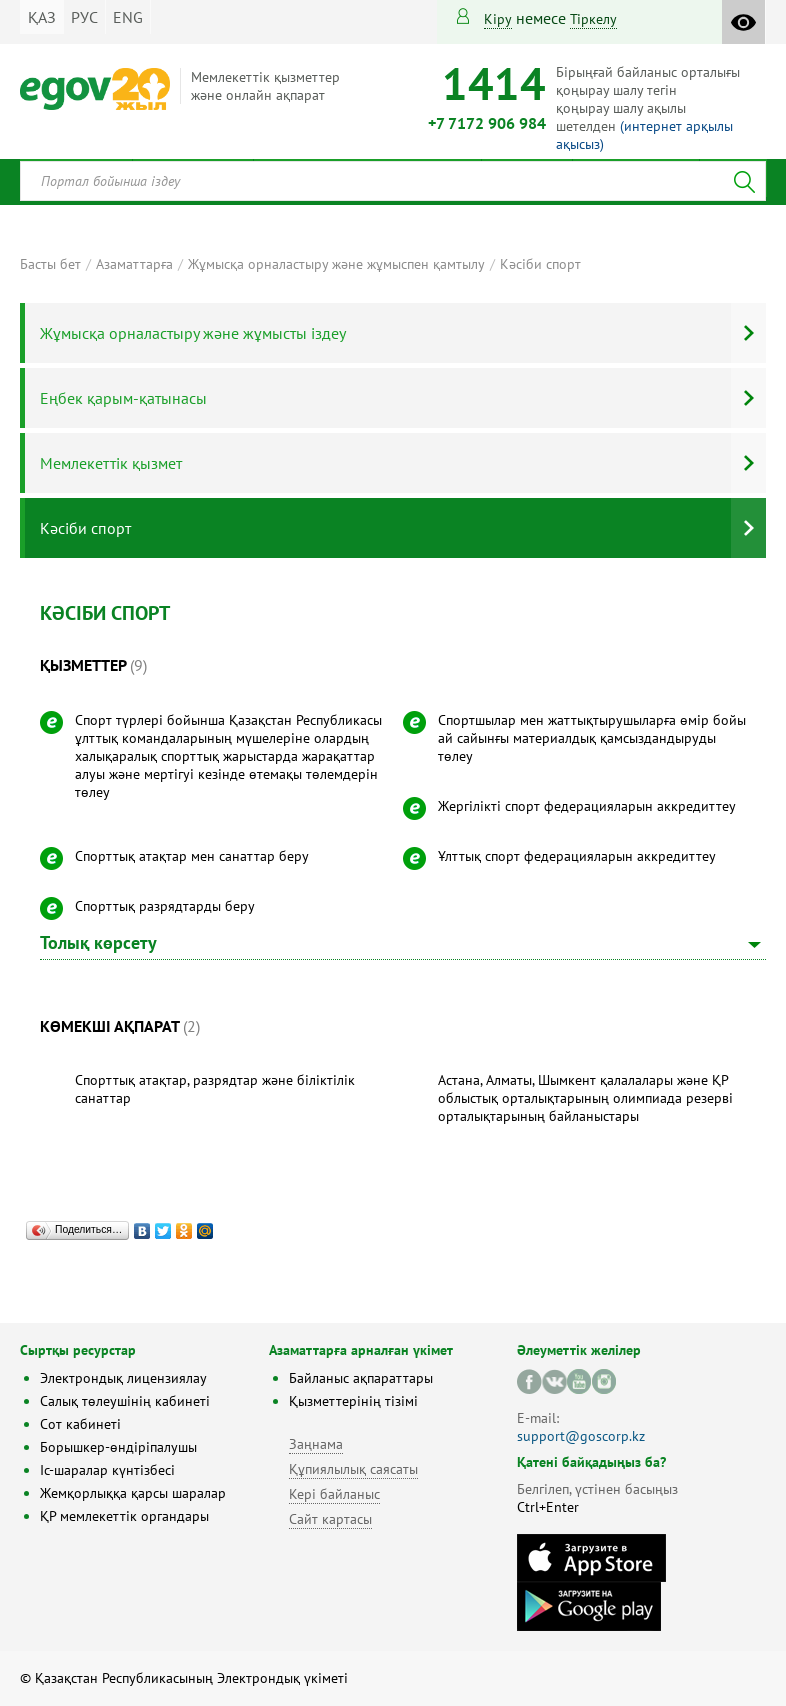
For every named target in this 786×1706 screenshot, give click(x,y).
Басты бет (50, 264)
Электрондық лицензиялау (123, 1378)
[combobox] (393, 181)
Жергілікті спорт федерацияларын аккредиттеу (587, 806)
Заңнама (316, 1444)
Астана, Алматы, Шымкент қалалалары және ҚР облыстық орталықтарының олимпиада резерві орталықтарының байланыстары (585, 1098)
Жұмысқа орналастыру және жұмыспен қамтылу (336, 264)
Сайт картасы (330, 1519)
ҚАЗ (42, 17)
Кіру (498, 19)
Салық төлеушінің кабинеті (125, 1401)
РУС (84, 17)
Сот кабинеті (80, 1424)
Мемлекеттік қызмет (111, 463)
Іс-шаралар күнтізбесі (107, 1470)
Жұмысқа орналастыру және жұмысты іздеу (193, 333)
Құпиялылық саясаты (353, 1469)
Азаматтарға (134, 264)
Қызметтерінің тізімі (353, 1401)
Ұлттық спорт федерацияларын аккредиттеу (577, 856)
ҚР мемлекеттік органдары (124, 1516)
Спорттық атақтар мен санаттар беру (192, 856)
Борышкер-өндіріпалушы (118, 1447)
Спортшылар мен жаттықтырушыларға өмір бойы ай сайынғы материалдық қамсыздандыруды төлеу (592, 738)
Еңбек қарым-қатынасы (123, 398)
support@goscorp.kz (581, 1436)
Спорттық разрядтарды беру (165, 906)
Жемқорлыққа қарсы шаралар (133, 1493)
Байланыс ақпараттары (361, 1378)
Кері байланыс (334, 1494)
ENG (128, 17)
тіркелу (593, 19)
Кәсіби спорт (540, 264)
